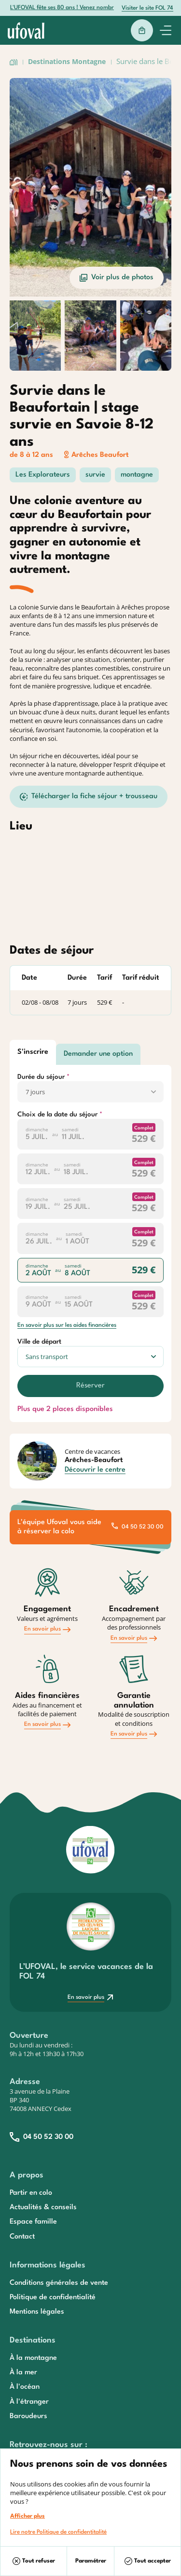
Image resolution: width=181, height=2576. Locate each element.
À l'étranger (29, 2402)
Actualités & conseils (43, 2207)
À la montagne (33, 2358)
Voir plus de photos (116, 278)
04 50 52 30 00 (137, 1527)
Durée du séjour (41, 1077)
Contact (22, 2236)
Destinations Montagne (67, 61)
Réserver (90, 1385)
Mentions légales (37, 2312)
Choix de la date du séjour (57, 1114)
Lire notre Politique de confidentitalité (58, 2532)
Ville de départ (39, 1341)
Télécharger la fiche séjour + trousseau (88, 797)
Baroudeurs (28, 2416)
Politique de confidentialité (53, 2297)
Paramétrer (90, 2561)
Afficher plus (27, 2516)
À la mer (23, 2372)
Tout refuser (34, 2561)
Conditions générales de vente (59, 2283)
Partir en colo (31, 2193)
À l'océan (25, 2387)
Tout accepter (148, 2561)
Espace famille (33, 2222)
